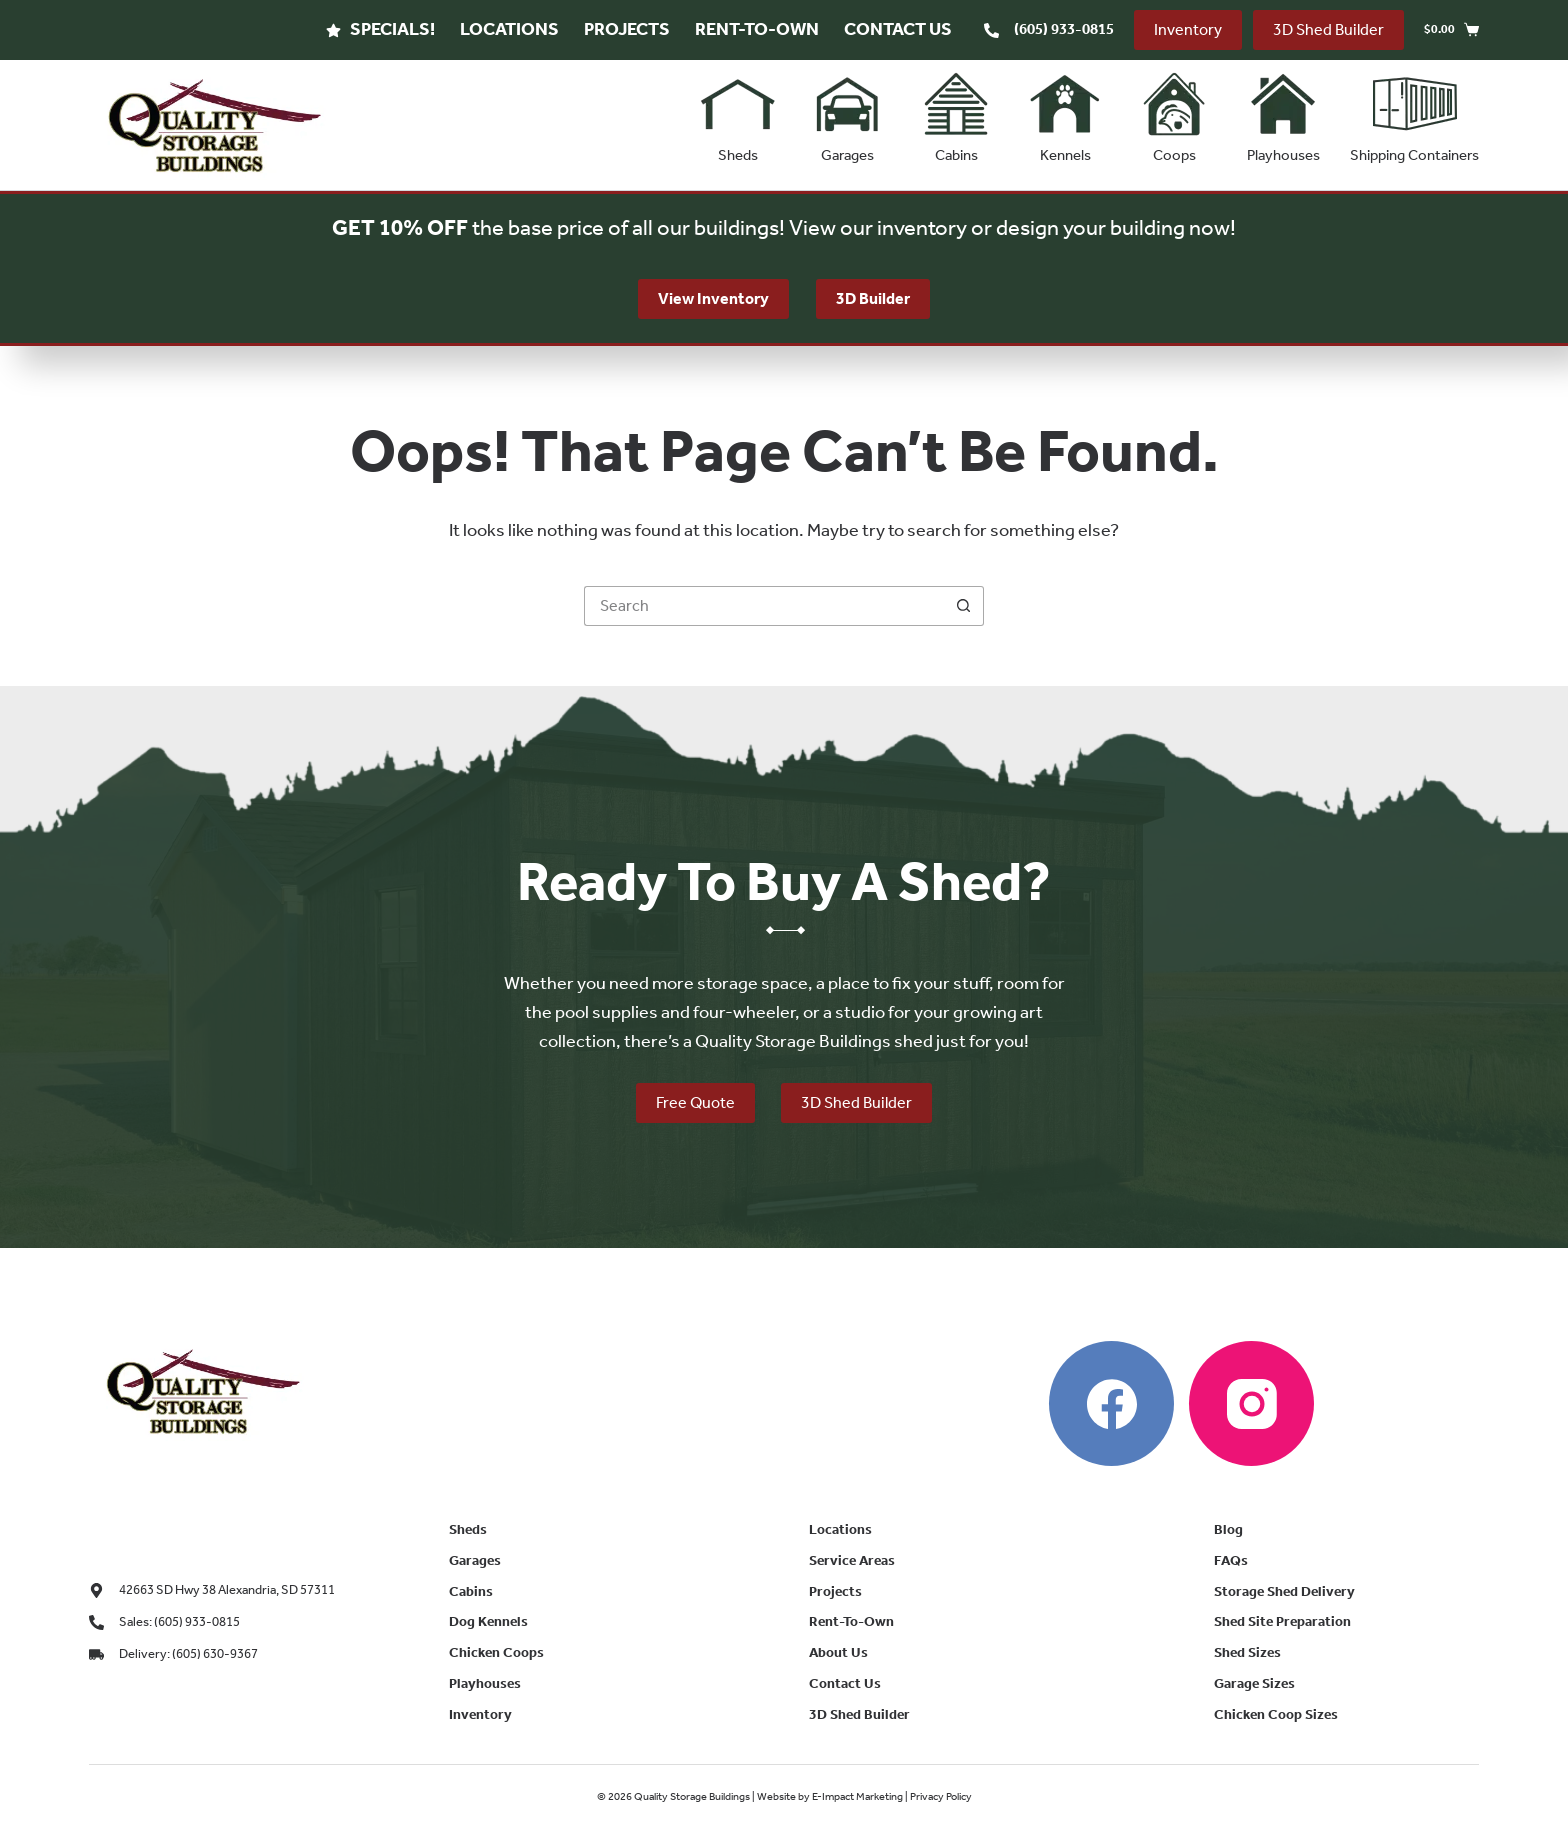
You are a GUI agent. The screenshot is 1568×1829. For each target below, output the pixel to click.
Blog (1228, 1529)
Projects (627, 29)
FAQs (1231, 1560)
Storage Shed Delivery (1284, 1591)
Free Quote (695, 1105)
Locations (509, 29)
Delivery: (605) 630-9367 (188, 1653)
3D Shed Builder (1328, 29)
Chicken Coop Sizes (1276, 1714)
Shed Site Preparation (1282, 1621)
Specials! (380, 29)
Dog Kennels (488, 1621)
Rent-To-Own (757, 29)
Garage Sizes (1254, 1683)
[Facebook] (1111, 1403)
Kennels (1065, 113)
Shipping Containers (1414, 113)
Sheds (738, 113)
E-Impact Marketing (857, 1796)
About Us (838, 1652)
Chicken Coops (496, 1652)
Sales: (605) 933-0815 (179, 1621)
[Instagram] (1251, 1403)
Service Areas (852, 1560)
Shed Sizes (1247, 1652)
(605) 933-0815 (1064, 29)
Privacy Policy (941, 1796)
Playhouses (1283, 113)
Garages (847, 113)
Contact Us (898, 29)
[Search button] (964, 606)
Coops (1174, 113)
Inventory (1188, 29)
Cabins (956, 113)
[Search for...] (764, 606)
